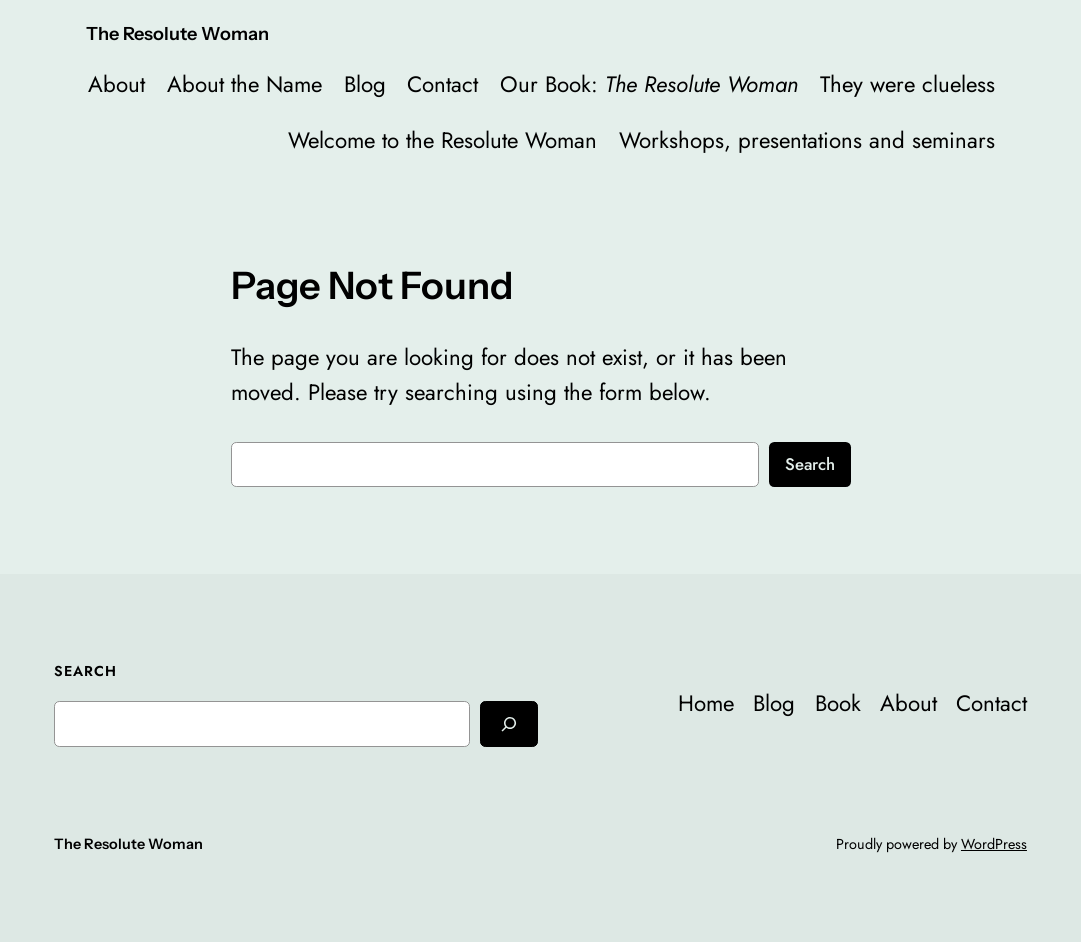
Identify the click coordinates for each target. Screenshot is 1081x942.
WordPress (994, 844)
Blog (365, 84)
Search (810, 464)
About (116, 84)
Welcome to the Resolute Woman (442, 140)
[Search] (509, 723)
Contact (442, 84)
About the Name (244, 84)
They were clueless (907, 84)
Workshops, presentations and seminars (807, 140)
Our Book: (649, 84)
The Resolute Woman (177, 33)
